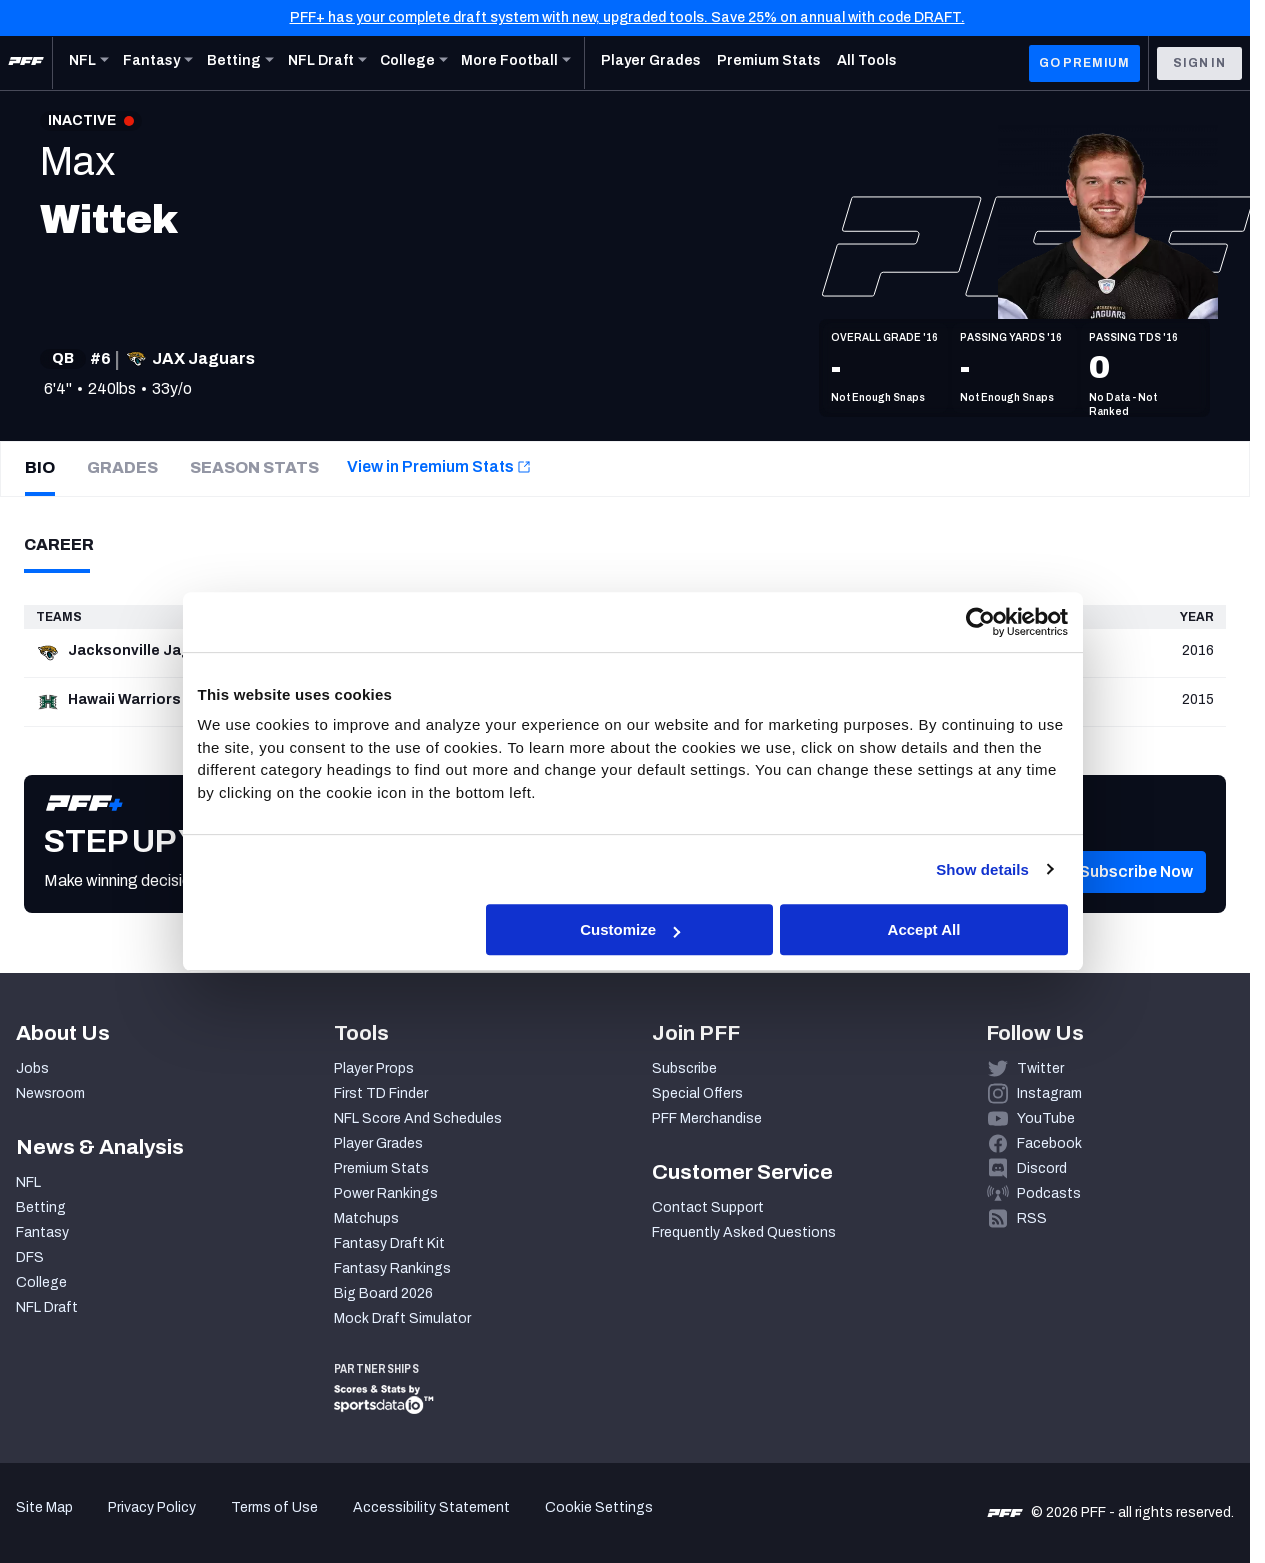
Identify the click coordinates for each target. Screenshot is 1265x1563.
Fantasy (42, 1232)
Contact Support (708, 1207)
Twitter (1040, 1068)
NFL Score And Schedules (418, 1118)
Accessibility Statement (431, 1507)
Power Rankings (386, 1193)
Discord (1042, 1168)
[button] (1136, 902)
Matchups (366, 1218)
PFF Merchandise (707, 1118)
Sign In (1199, 63)
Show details (982, 869)
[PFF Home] (26, 63)
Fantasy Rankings (392, 1268)
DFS (30, 1257)
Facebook (1049, 1143)
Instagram (1049, 1093)
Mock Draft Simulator (402, 1318)
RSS (1032, 1218)
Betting (41, 1207)
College (41, 1282)
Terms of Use (274, 1507)
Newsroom (50, 1093)
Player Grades (378, 1143)
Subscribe (684, 1068)
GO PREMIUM (1084, 63)
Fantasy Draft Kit (389, 1243)
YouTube (1046, 1118)
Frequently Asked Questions (744, 1232)
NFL (28, 1182)
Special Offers (697, 1093)
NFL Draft (47, 1307)
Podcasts (1049, 1193)
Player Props (374, 1068)
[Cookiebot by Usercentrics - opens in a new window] (980, 622)
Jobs (32, 1068)
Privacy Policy (152, 1507)
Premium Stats (381, 1168)
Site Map (44, 1507)
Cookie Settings (599, 1507)
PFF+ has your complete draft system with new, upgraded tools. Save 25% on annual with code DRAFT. (627, 17)
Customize (630, 929)
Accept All (924, 929)
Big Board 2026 (383, 1293)
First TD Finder (381, 1093)
